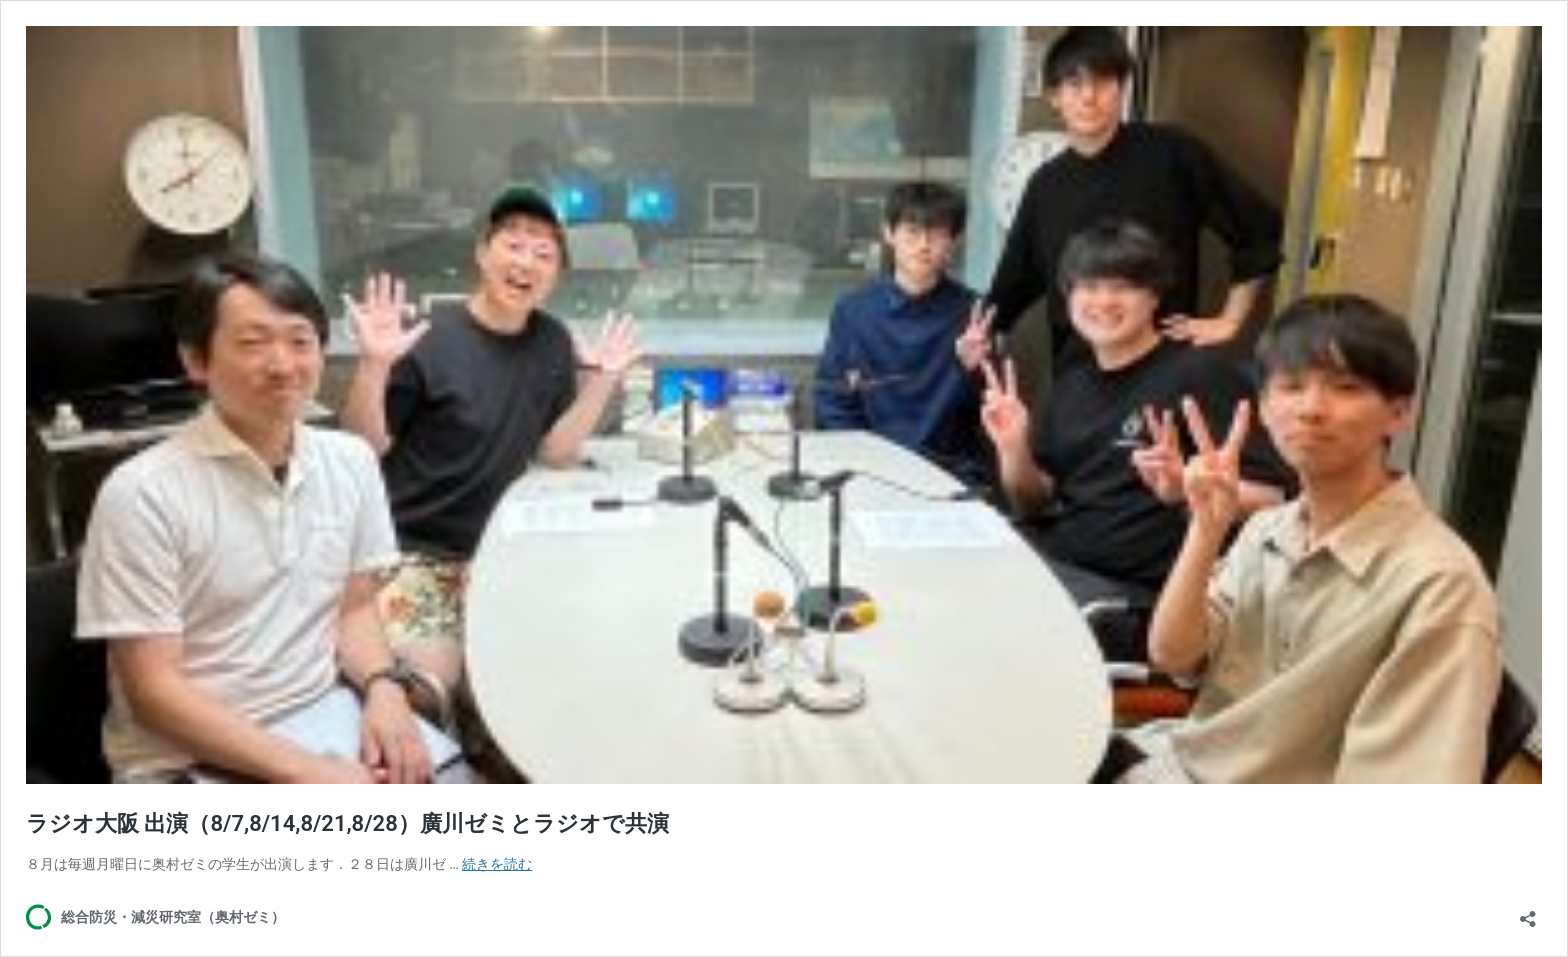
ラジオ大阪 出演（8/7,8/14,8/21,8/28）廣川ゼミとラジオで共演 (347, 823)
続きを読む (497, 864)
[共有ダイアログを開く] (1528, 912)
